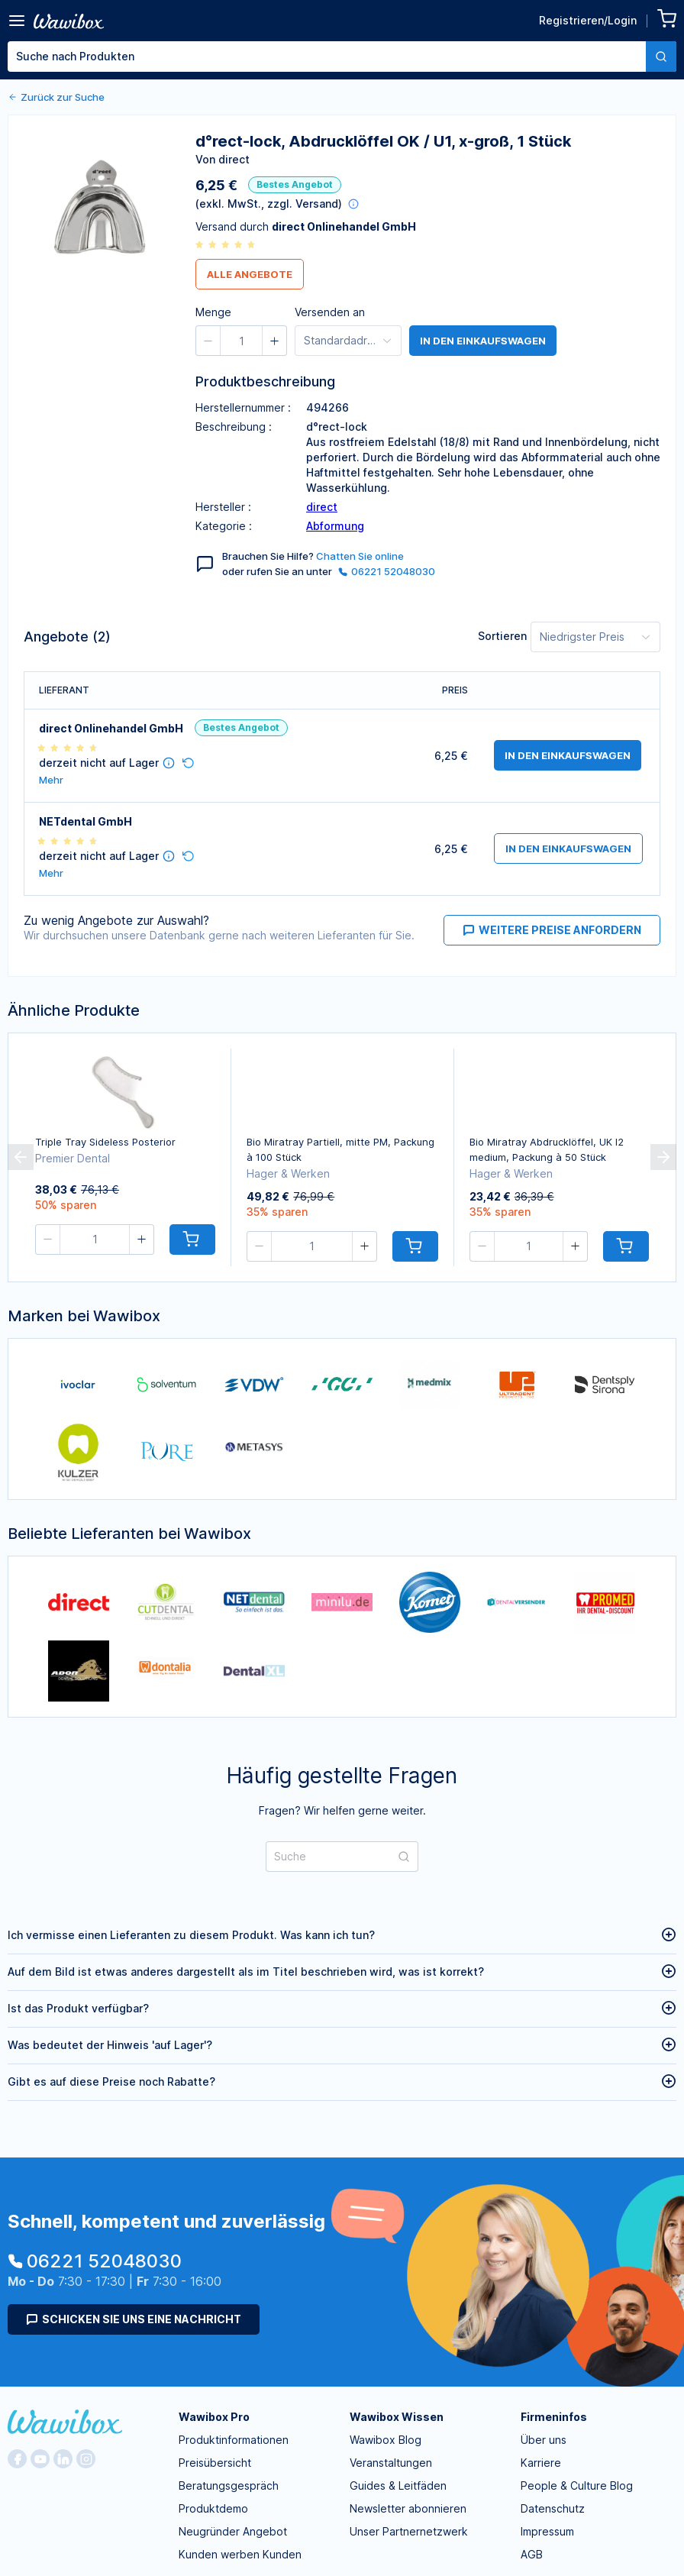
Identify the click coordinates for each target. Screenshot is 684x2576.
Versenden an (330, 311)
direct (321, 506)
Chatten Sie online (360, 556)
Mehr (51, 780)
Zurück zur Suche (56, 97)
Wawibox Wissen (397, 2416)
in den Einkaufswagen (483, 341)
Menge (213, 311)
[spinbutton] (241, 340)
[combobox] (342, 56)
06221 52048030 (386, 571)
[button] (208, 340)
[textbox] (326, 56)
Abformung (335, 525)
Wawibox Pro (214, 2416)
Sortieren (502, 635)
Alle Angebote (249, 274)
